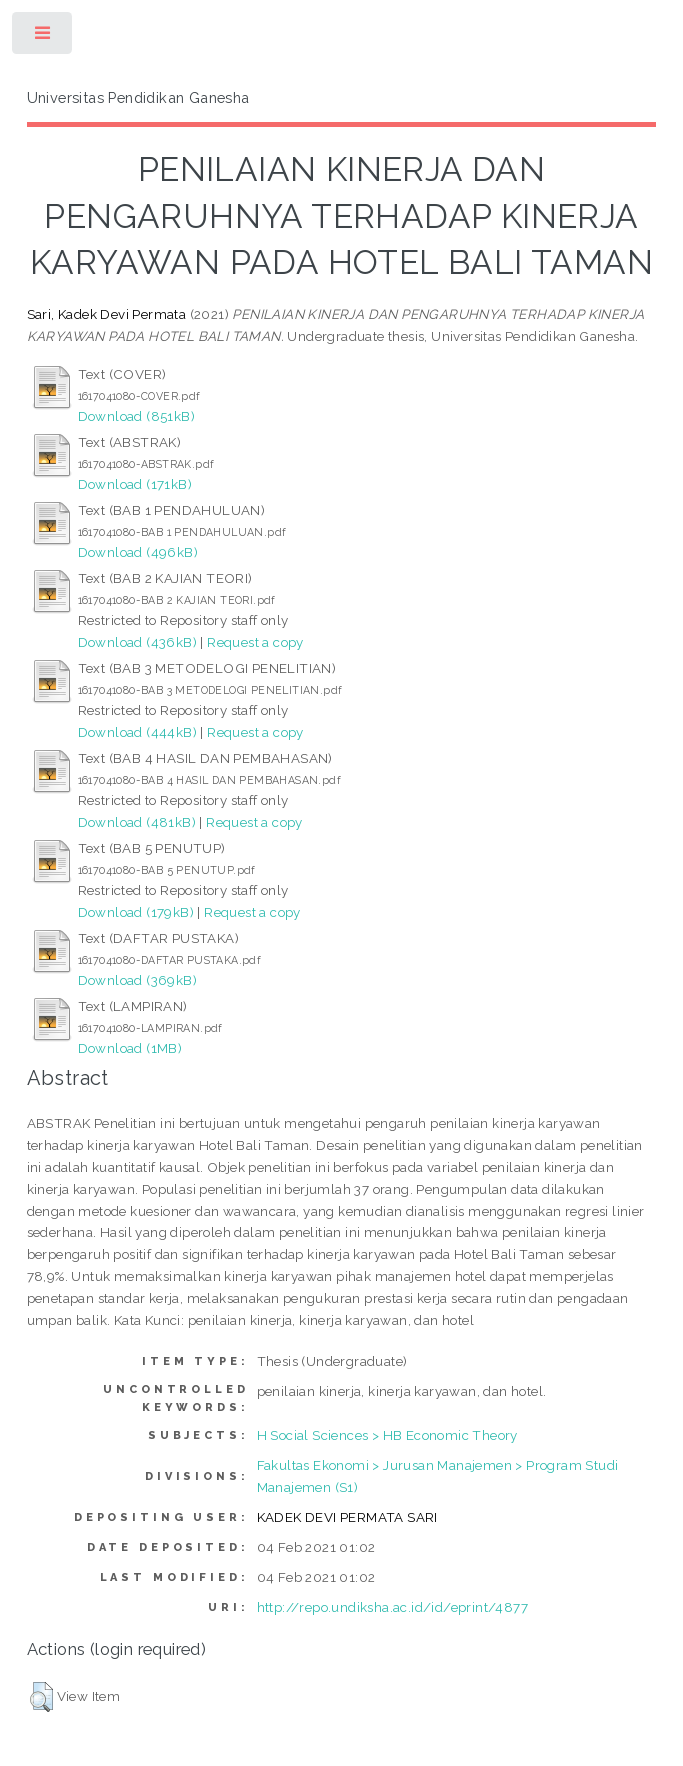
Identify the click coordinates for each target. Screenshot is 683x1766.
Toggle (43, 37)
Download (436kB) (137, 642)
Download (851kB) (136, 416)
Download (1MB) (130, 1048)
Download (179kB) (136, 912)
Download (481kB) (137, 822)
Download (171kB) (135, 484)
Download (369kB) (137, 980)
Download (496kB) (138, 552)
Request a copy (255, 642)
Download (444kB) (137, 732)
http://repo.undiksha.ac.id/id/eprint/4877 (392, 1607)
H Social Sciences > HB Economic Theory (387, 1435)
